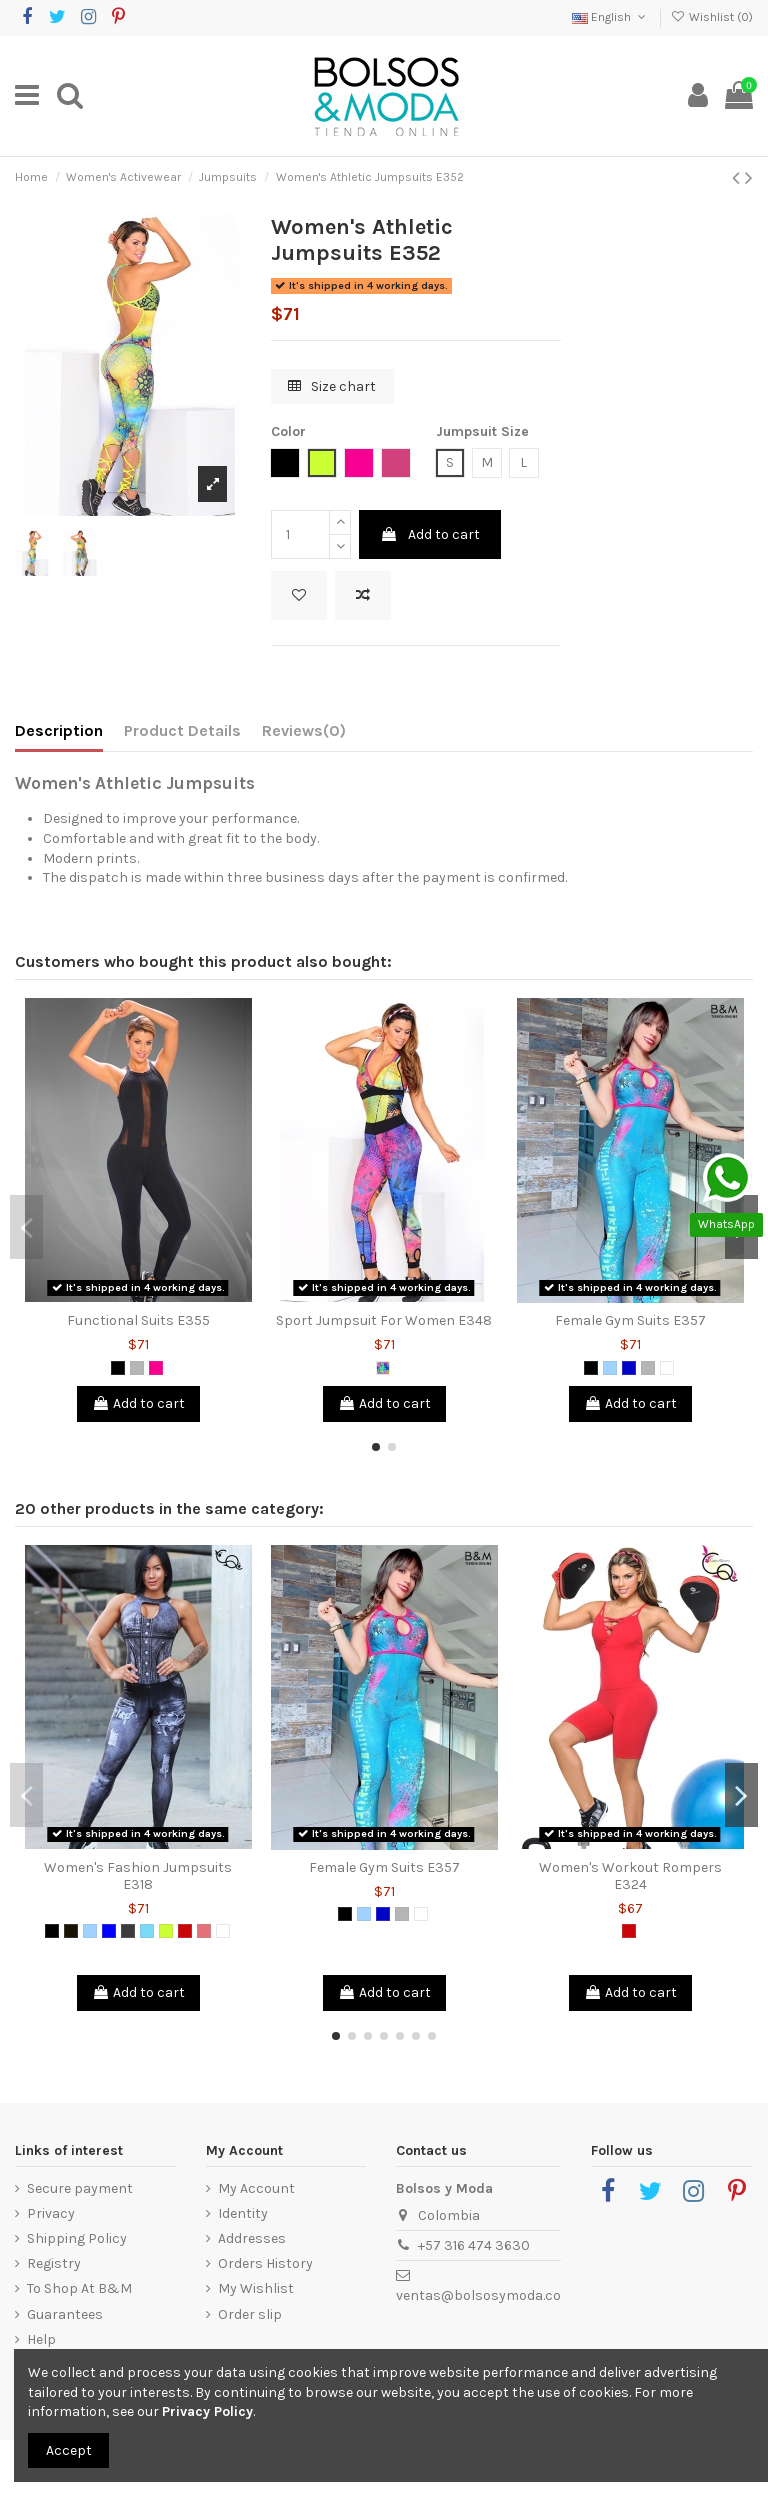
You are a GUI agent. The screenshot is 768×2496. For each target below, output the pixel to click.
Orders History (265, 2263)
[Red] (185, 1931)
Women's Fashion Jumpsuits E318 (138, 1876)
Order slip (250, 2314)
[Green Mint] (147, 1931)
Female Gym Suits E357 (630, 1320)
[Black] (118, 1368)
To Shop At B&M (79, 2288)
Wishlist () (712, 17)
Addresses (252, 2238)
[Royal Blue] (629, 1368)
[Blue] (109, 1931)
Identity (243, 2213)
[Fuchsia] (156, 1368)
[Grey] (137, 1368)
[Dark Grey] (128, 1931)
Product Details (182, 730)
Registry (54, 2263)
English (610, 17)
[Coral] (204, 1931)
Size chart (332, 386)
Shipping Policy (77, 2238)
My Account (256, 2188)
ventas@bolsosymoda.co (478, 2295)
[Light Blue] (610, 1368)
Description (59, 730)
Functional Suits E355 (138, 1320)
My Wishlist (256, 2288)
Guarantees (65, 2314)
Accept (69, 2450)
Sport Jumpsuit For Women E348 (384, 1320)
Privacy (51, 2213)
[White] (667, 1368)
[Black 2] (71, 1931)
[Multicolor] (383, 1368)
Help (41, 2339)
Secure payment (80, 2188)
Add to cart (430, 534)
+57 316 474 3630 (474, 2245)
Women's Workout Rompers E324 (630, 1876)
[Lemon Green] (166, 1931)
